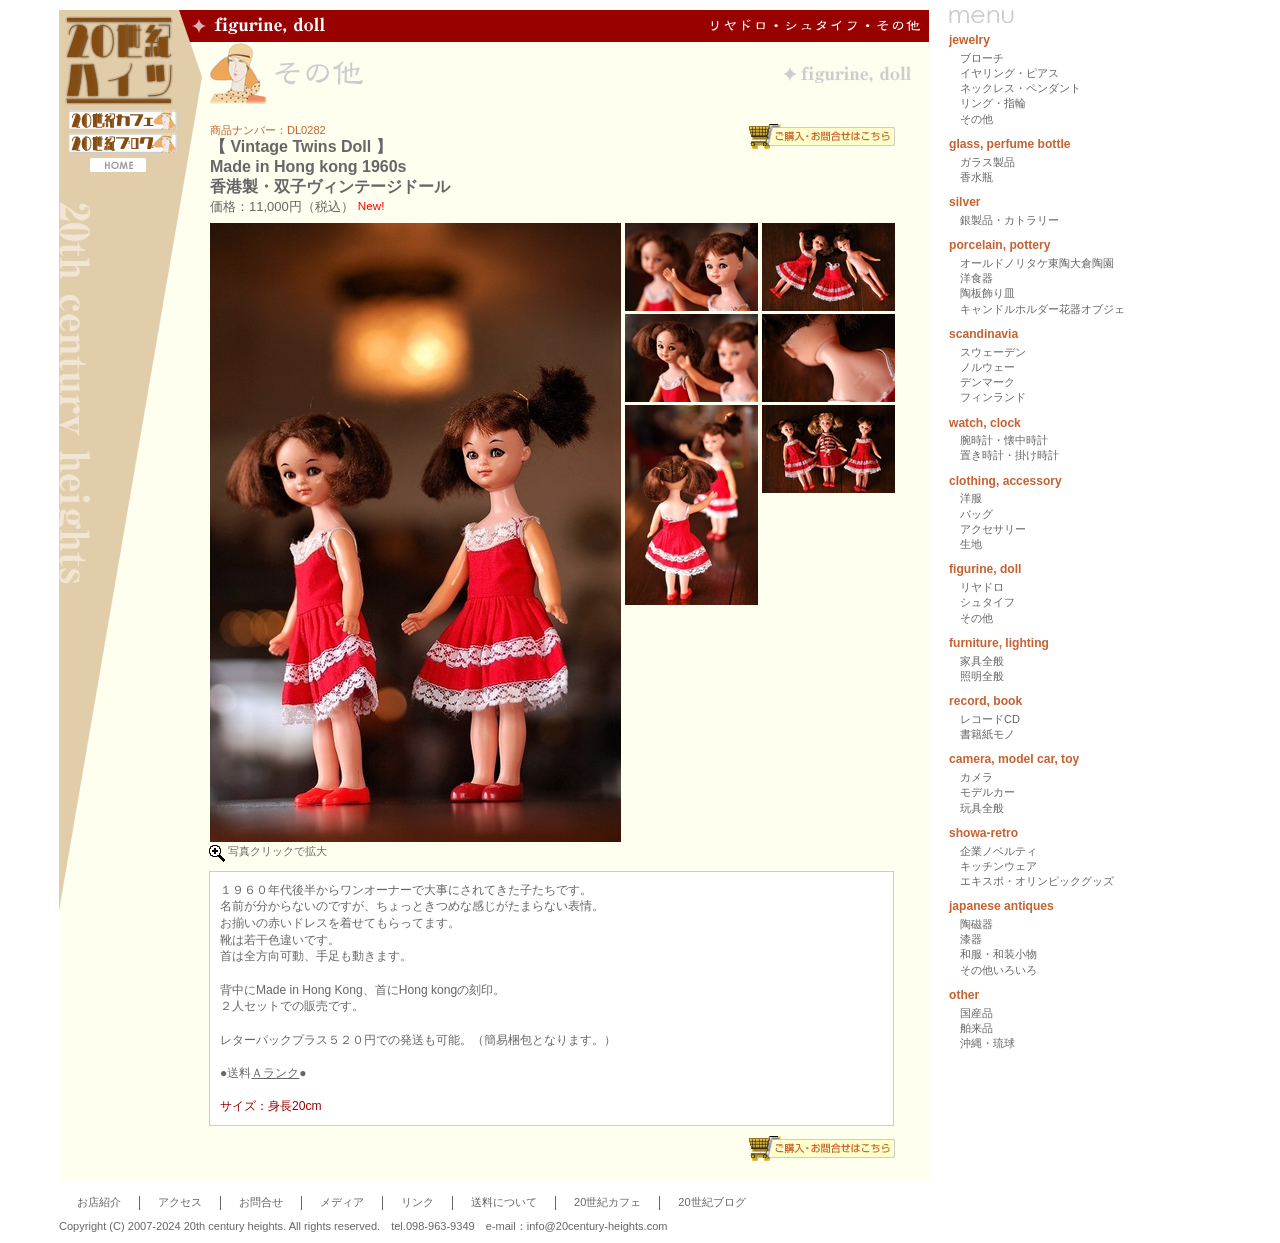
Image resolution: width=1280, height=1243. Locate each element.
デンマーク (987, 382)
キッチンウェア (998, 866)
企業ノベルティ (998, 851)
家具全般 (982, 661)
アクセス (180, 1202)
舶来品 (976, 1028)
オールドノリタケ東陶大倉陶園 (1037, 263)
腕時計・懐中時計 (1004, 440)
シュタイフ (987, 602)
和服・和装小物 (998, 954)
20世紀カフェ (607, 1202)
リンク (417, 1202)
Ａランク (275, 1073)
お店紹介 (99, 1202)
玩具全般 (982, 808)
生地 (971, 544)
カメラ (976, 777)
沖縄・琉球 (987, 1043)
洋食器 (976, 278)
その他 (976, 119)
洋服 (971, 498)
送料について (504, 1202)
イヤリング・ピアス (1009, 73)
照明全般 (982, 676)
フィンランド (993, 397)
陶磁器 (976, 924)
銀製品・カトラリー (1009, 220)
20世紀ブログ (711, 1202)
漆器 (971, 939)
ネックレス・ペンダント (1020, 88)
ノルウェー (987, 367)
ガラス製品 (987, 162)
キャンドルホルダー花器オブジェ (1042, 309)
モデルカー (987, 792)
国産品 (976, 1013)
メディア (342, 1202)
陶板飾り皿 (987, 293)
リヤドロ (982, 587)
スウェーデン (993, 352)
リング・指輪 (993, 103)
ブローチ (982, 58)
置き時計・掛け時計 (1009, 455)
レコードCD (990, 719)
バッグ (976, 514)
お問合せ (261, 1202)
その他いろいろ (998, 970)
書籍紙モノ (987, 734)
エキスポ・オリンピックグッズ (1037, 881)
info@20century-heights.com (597, 1226)
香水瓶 (976, 177)
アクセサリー (993, 529)
